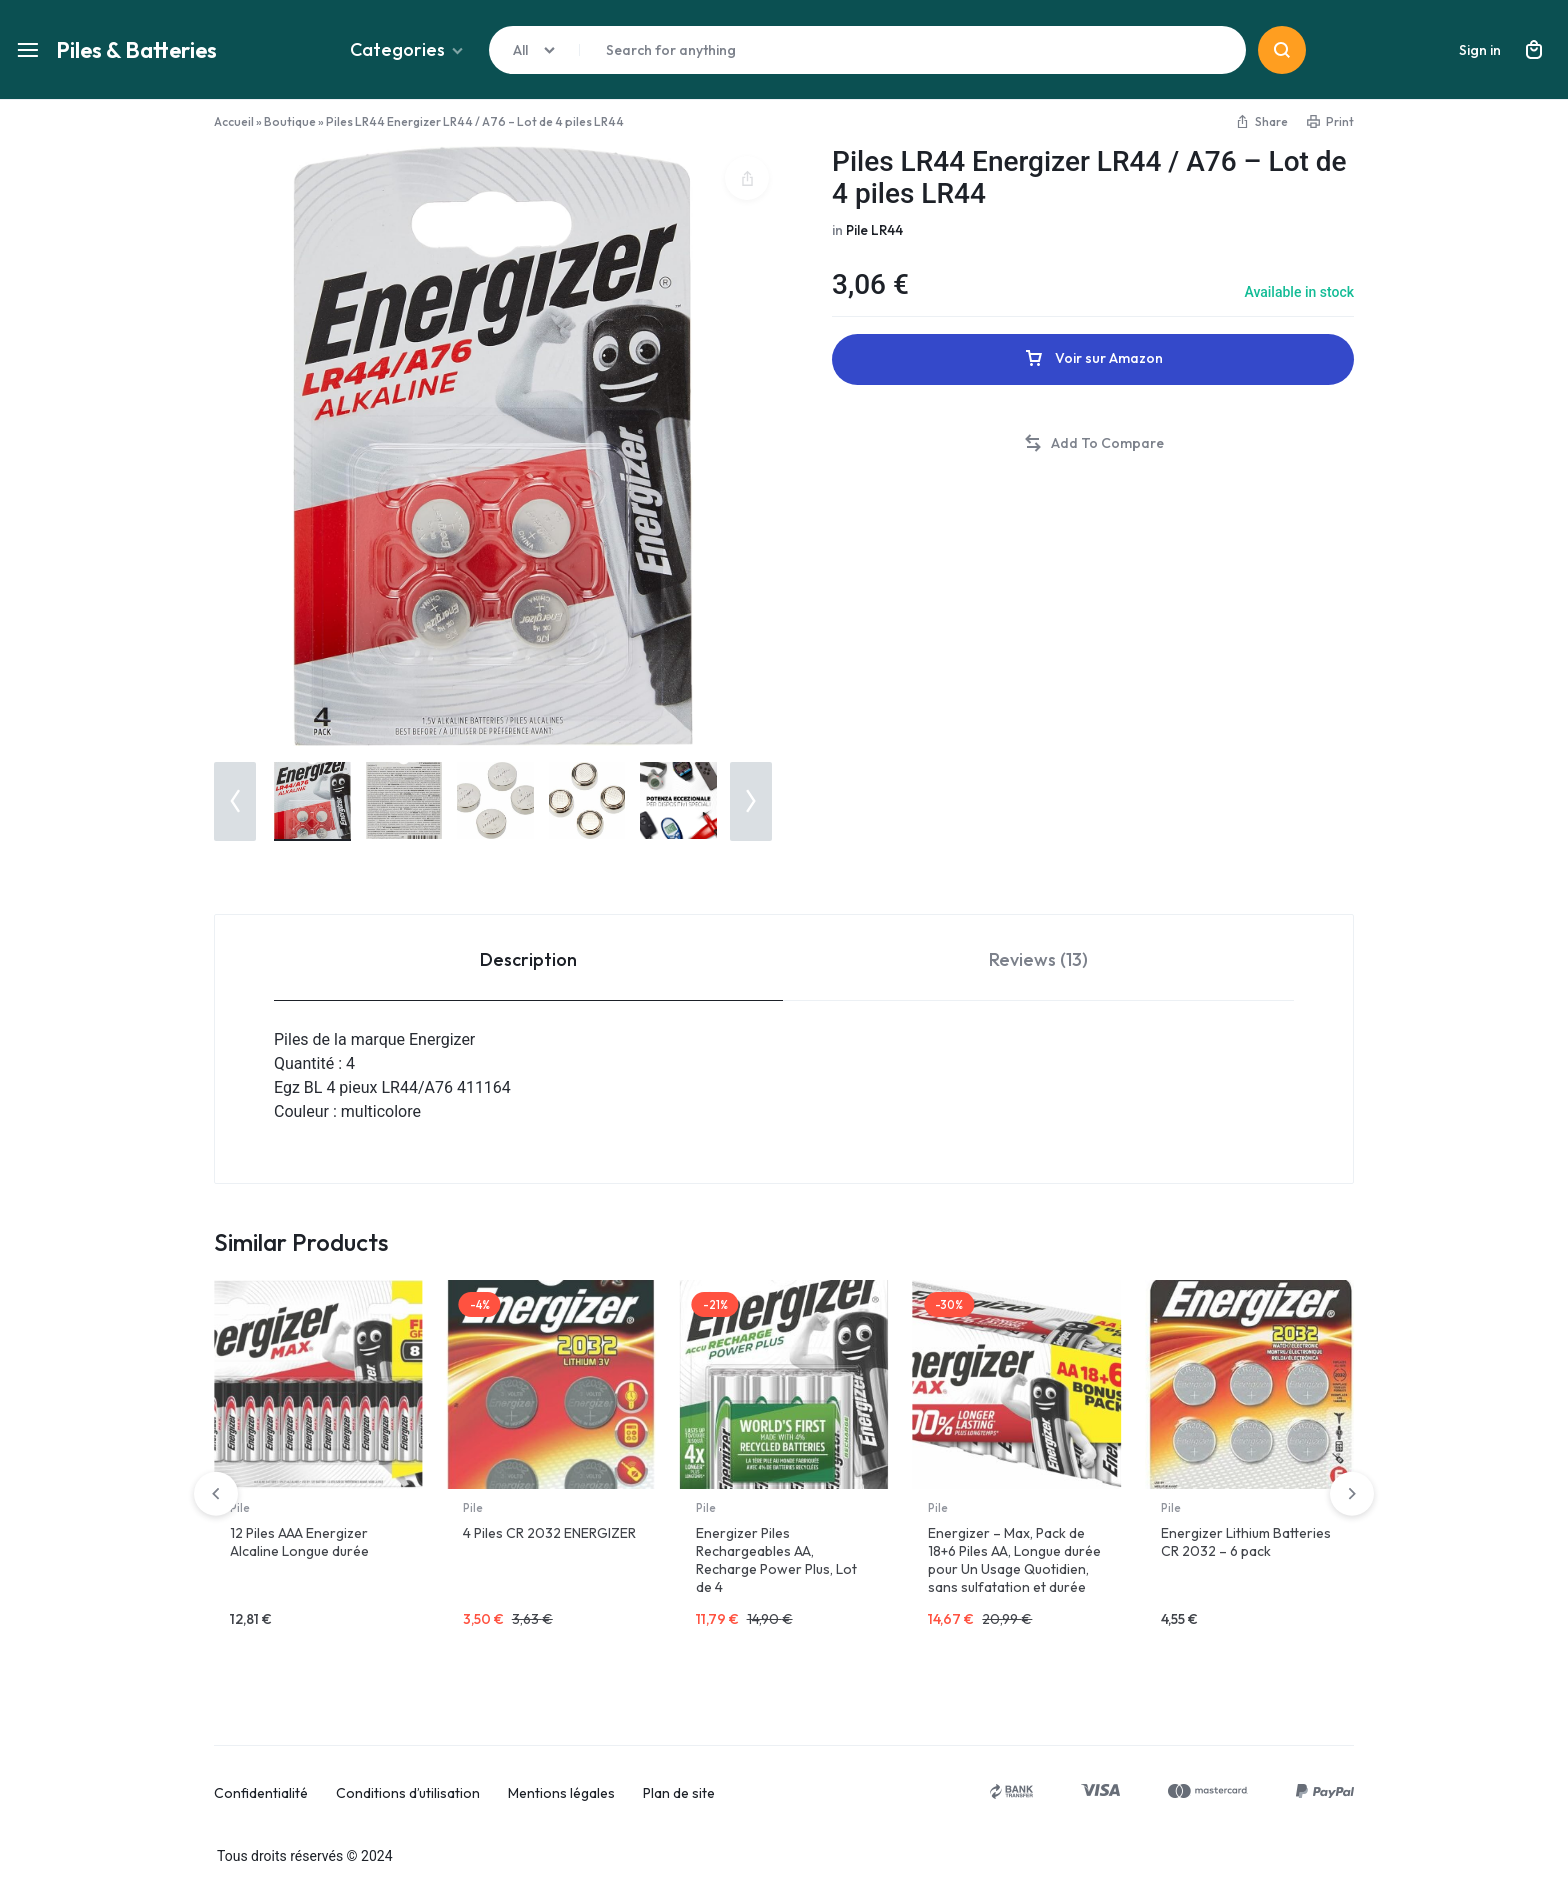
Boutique (290, 121)
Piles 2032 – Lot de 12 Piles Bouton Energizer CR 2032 (548, 1542)
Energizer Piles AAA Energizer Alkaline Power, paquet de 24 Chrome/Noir (314, 1551)
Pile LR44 (875, 230)
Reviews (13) (1038, 959)
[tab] (528, 958)
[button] (235, 801)
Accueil (234, 121)
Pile (240, 1508)
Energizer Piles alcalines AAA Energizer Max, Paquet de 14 (1012, 1551)
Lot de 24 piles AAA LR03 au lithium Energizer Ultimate (1247, 1542)
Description (528, 959)
